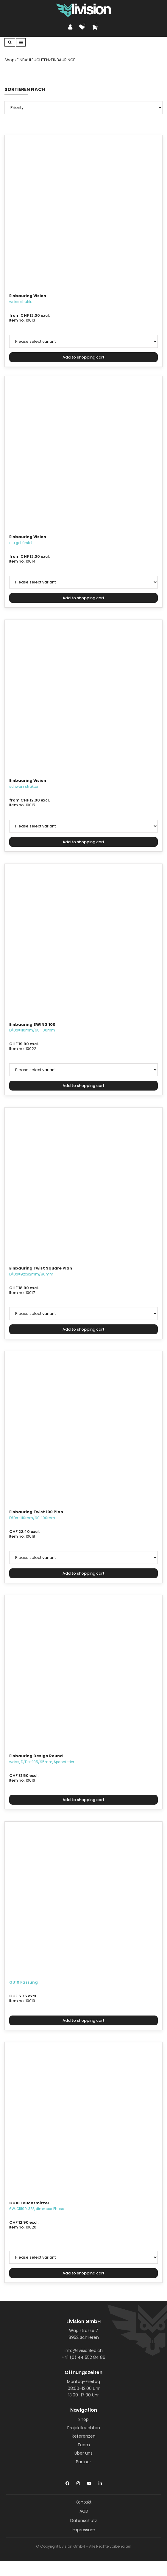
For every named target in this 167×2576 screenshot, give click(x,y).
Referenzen (84, 2436)
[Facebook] (67, 2482)
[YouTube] (89, 2482)
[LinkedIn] (100, 2482)
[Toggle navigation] (21, 42)
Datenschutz (83, 2521)
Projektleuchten (83, 2428)
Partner (83, 2462)
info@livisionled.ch (84, 2350)
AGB (83, 2511)
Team (83, 2445)
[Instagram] (78, 2482)
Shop (83, 2419)
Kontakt (84, 2502)
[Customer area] (71, 27)
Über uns (83, 2453)
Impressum (83, 2530)
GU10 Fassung (23, 1982)
